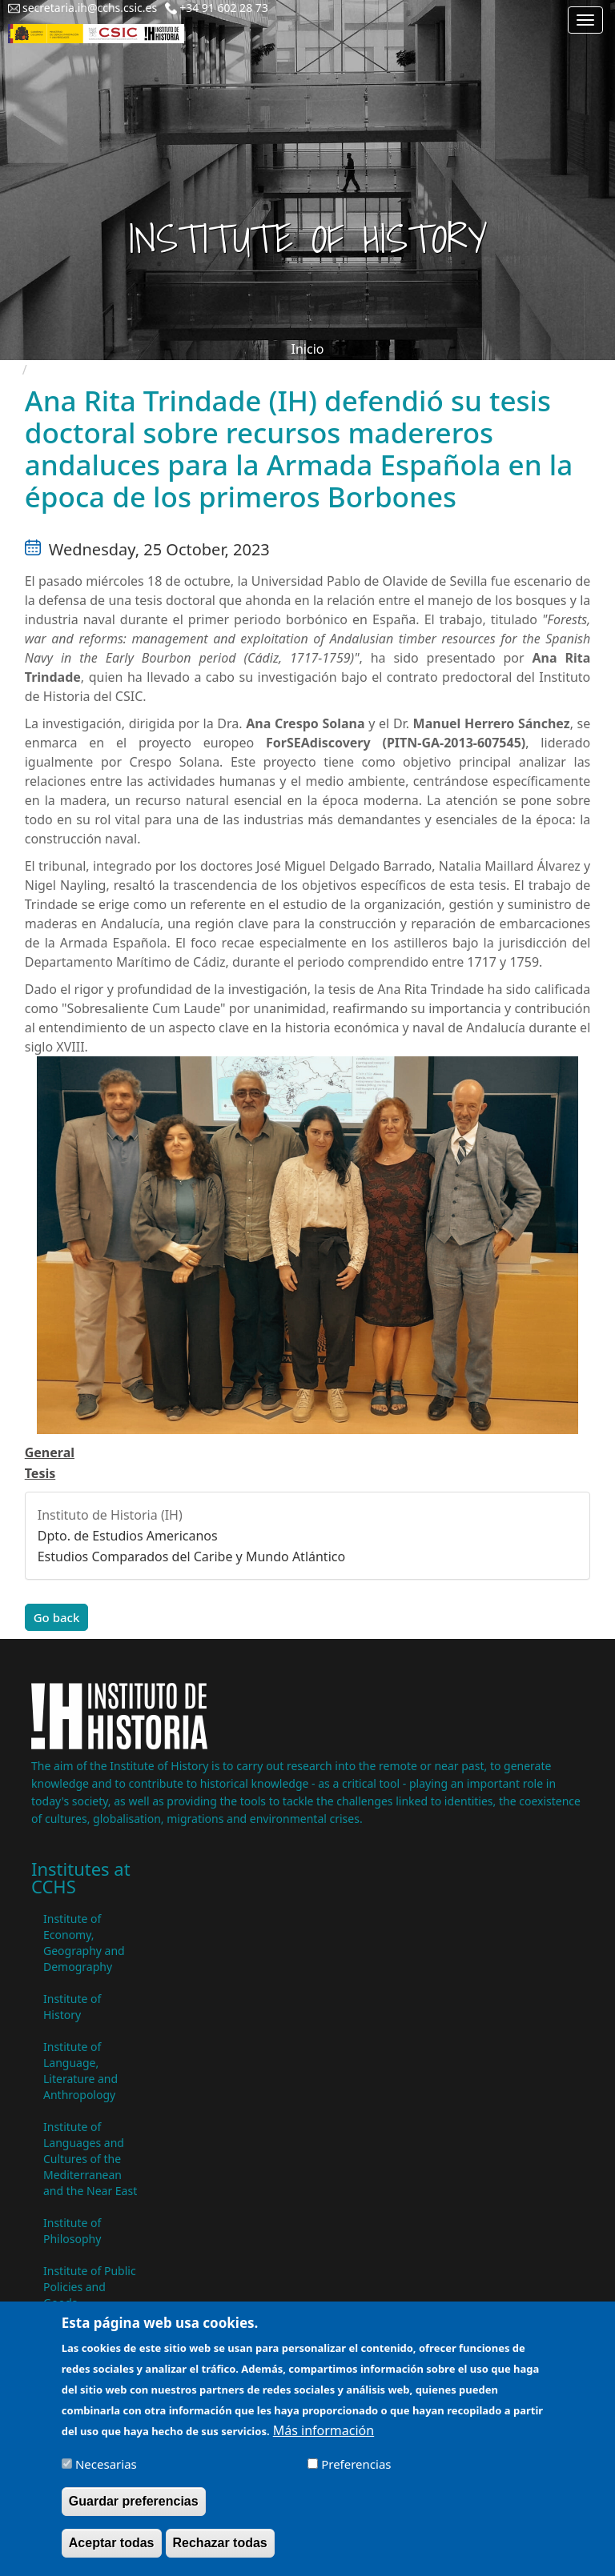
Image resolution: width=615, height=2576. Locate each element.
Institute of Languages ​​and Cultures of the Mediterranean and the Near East (90, 2158)
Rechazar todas (220, 2552)
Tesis (40, 1473)
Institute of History (72, 2006)
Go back (57, 1617)
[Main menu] (585, 20)
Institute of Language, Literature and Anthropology (80, 2070)
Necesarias (106, 2474)
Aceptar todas (112, 2552)
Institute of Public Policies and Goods (89, 2286)
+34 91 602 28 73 (223, 7)
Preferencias (356, 2474)
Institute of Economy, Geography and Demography (84, 1942)
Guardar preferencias (134, 2511)
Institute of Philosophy (72, 2230)
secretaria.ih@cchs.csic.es (89, 7)
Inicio (307, 349)
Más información (323, 2440)
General (49, 1452)
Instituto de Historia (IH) (110, 1515)
